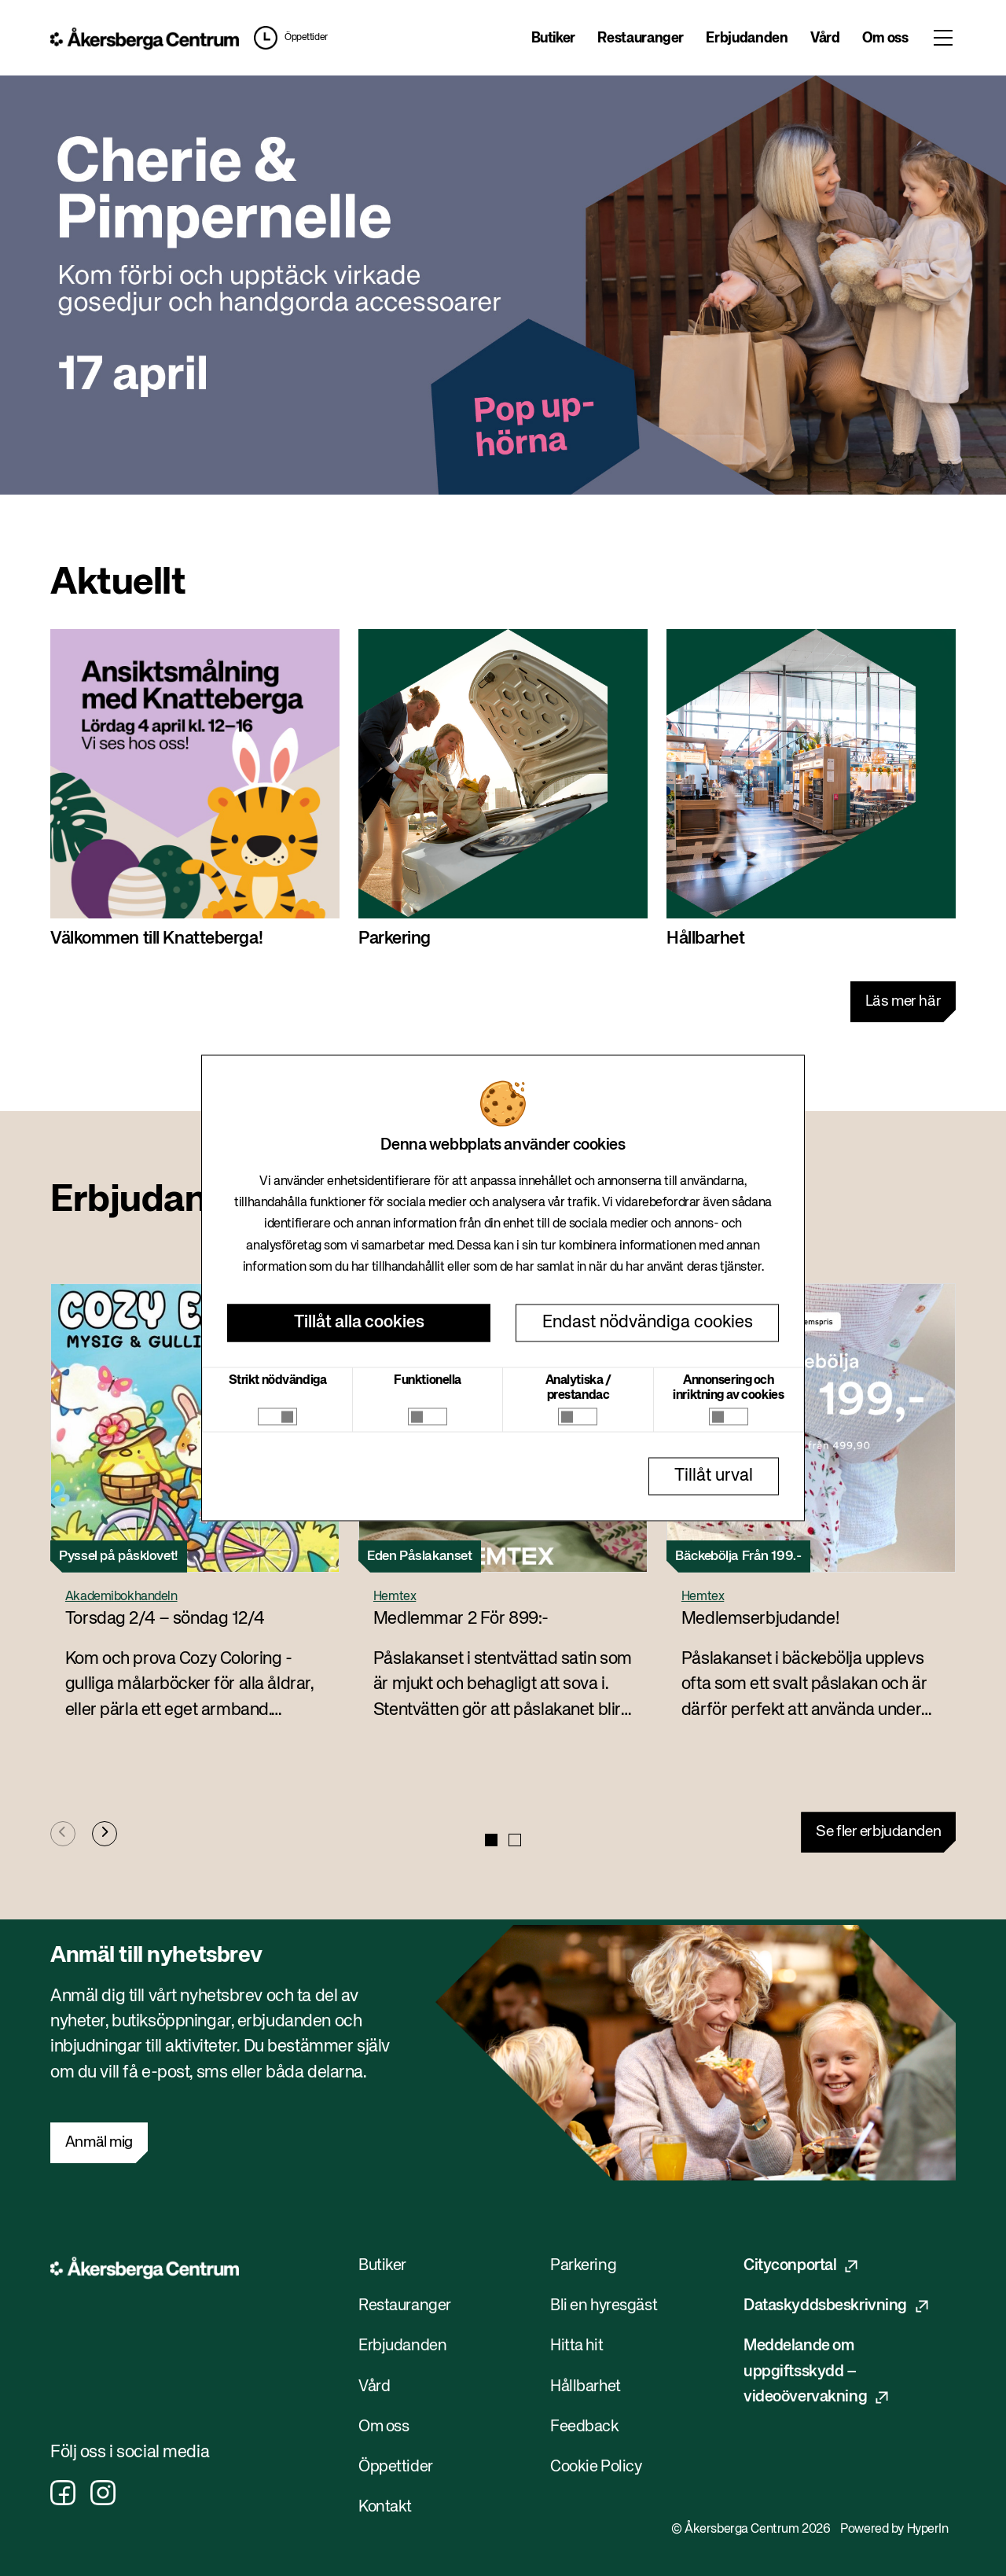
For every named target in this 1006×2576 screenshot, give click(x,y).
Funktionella (427, 1380)
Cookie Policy (595, 2467)
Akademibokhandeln (121, 1597)
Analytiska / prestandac (578, 1388)
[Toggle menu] (943, 37)
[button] (287, 38)
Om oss (885, 38)
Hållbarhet (585, 2387)
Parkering (583, 2266)
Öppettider (306, 37)
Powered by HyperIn (894, 2529)
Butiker (553, 38)
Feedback (584, 2427)
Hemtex (394, 1597)
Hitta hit (576, 2346)
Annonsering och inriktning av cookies (728, 1388)
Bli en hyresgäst (603, 2306)
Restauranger (640, 38)
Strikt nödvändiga (278, 1380)
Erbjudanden (747, 38)
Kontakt (385, 2507)
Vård (825, 38)
